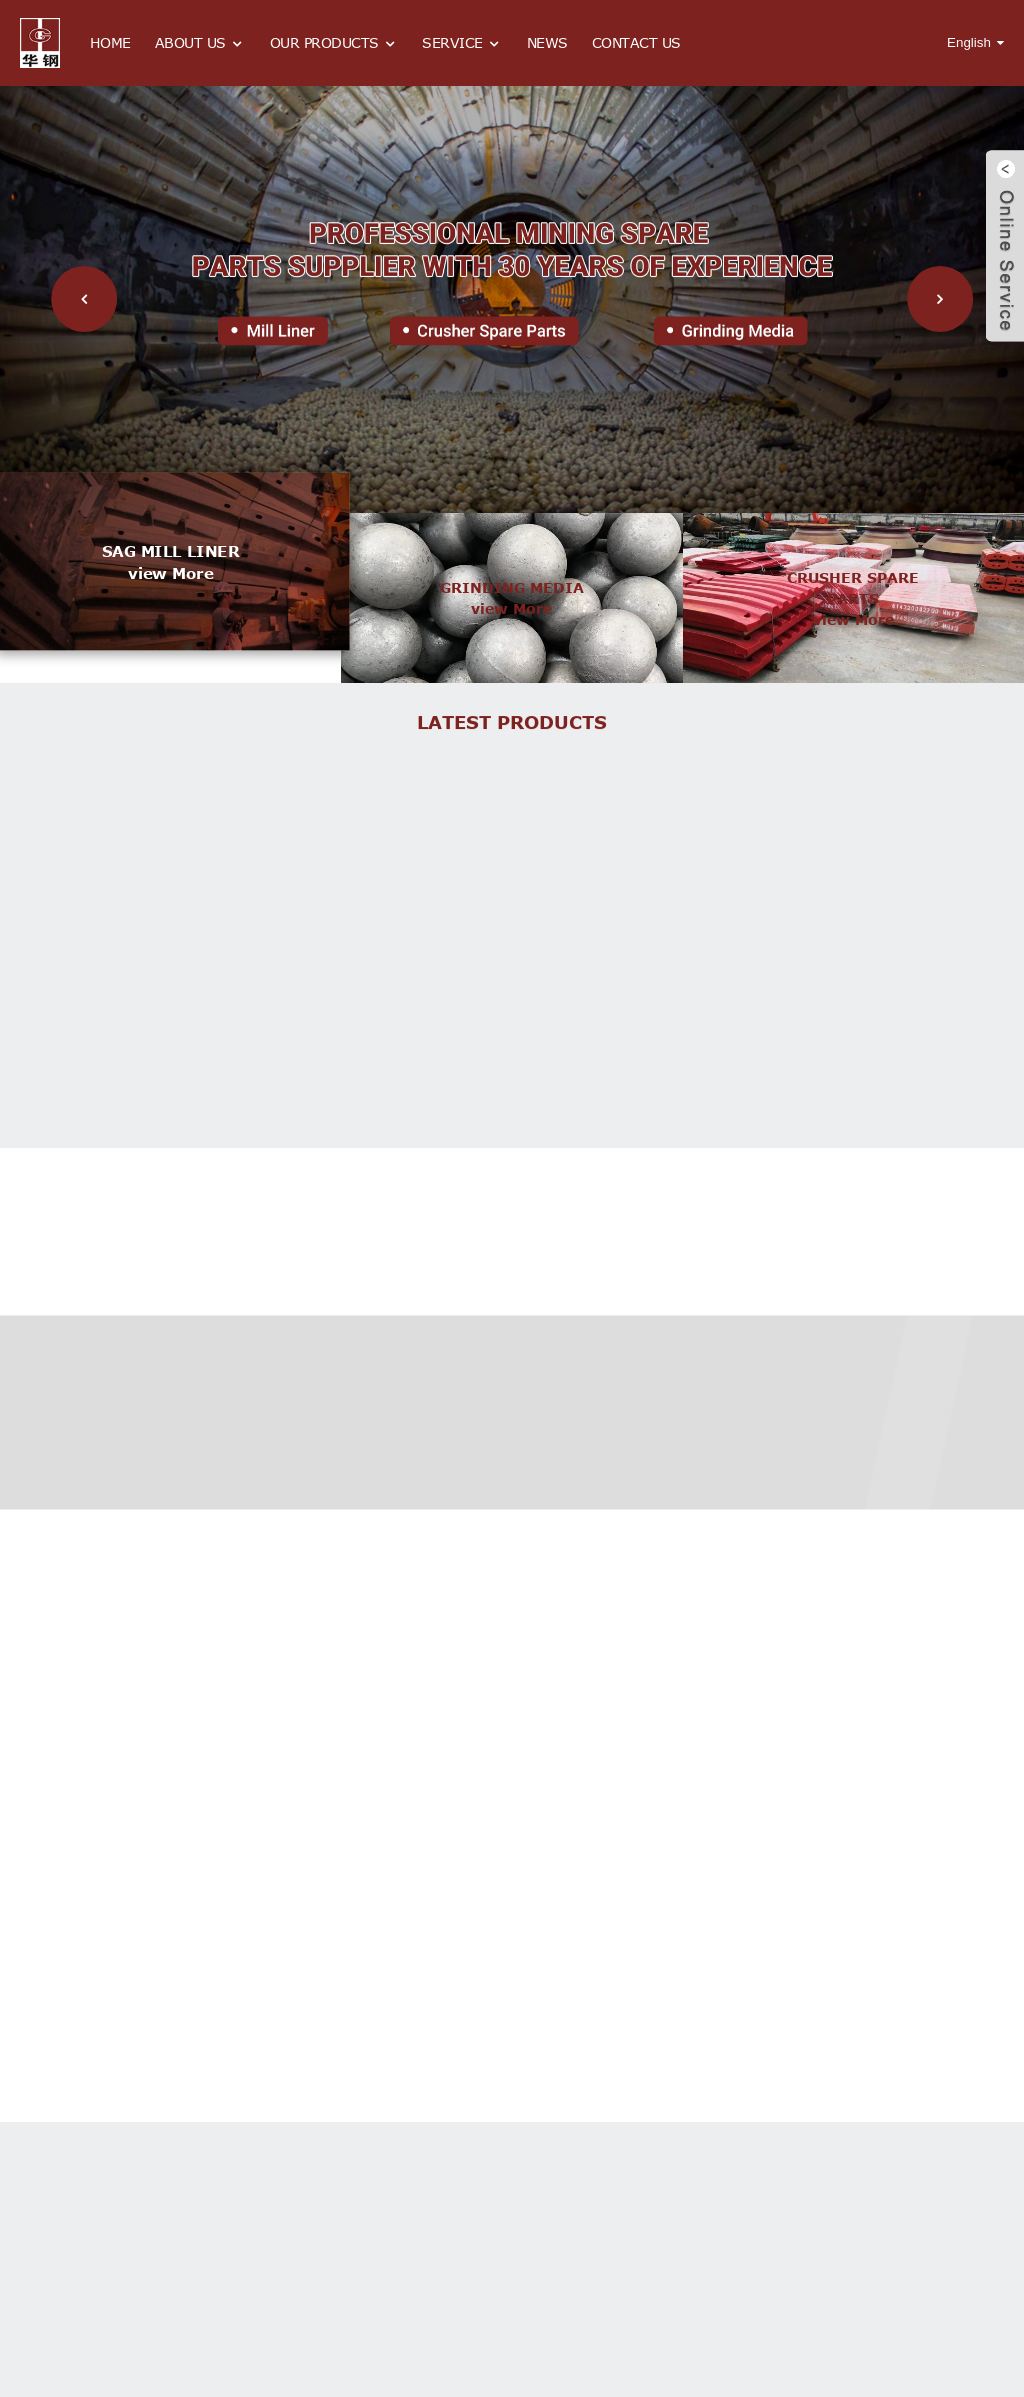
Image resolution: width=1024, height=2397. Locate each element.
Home (110, 42)
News (547, 42)
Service (462, 43)
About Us (200, 43)
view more (170, 573)
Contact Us (636, 42)
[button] (84, 299)
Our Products (334, 43)
